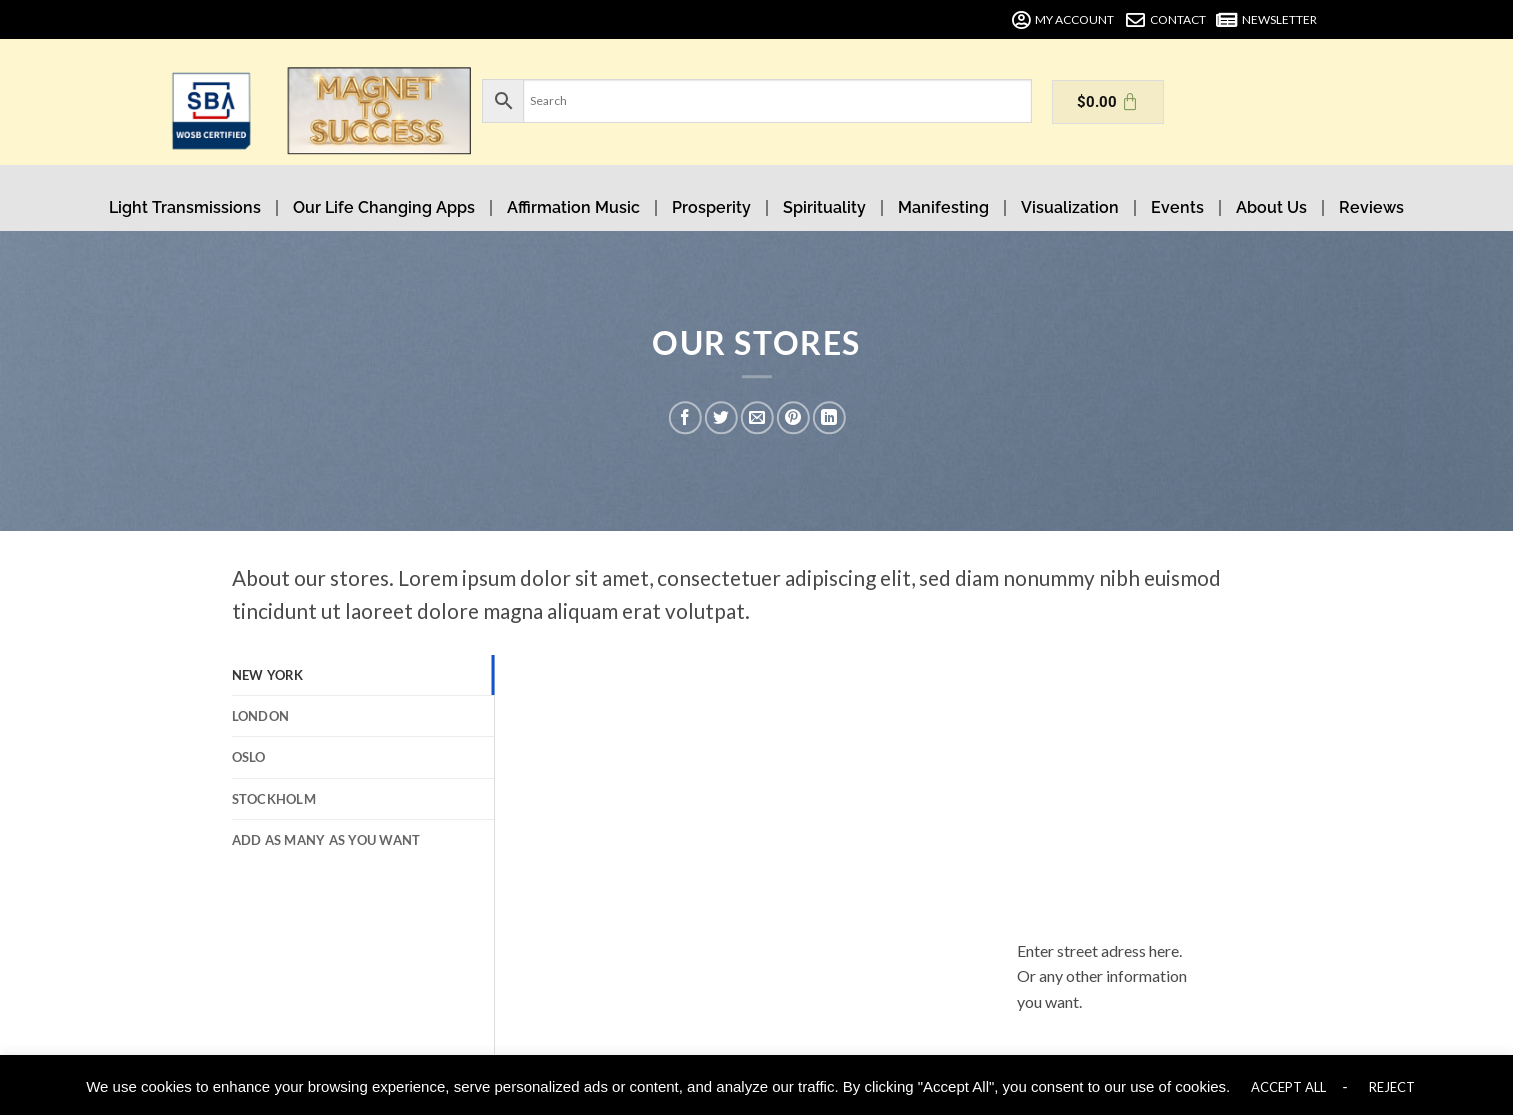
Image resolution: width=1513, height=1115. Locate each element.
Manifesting (943, 207)
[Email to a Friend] (757, 417)
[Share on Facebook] (685, 417)
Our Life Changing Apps (384, 207)
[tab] (363, 675)
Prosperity (711, 207)
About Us (1271, 207)
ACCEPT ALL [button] (1288, 1087)
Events (1177, 207)
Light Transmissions (185, 207)
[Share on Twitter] (721, 417)
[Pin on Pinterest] (793, 417)
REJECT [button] (1392, 1087)
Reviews (1371, 207)
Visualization (1070, 207)
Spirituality (824, 207)
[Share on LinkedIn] (829, 417)
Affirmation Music (573, 207)
